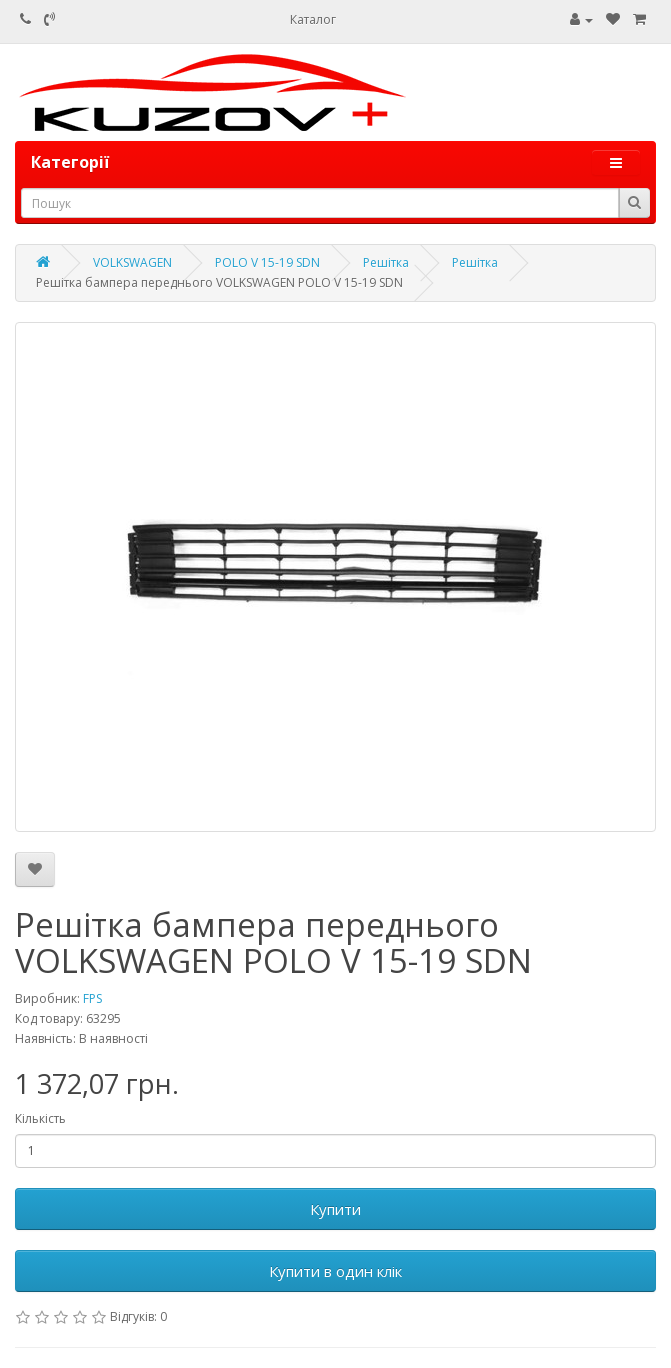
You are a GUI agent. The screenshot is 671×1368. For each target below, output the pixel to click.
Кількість (40, 1118)
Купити (335, 1209)
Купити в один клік (335, 1271)
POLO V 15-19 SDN (267, 262)
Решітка (386, 262)
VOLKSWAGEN (132, 262)
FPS (92, 998)
